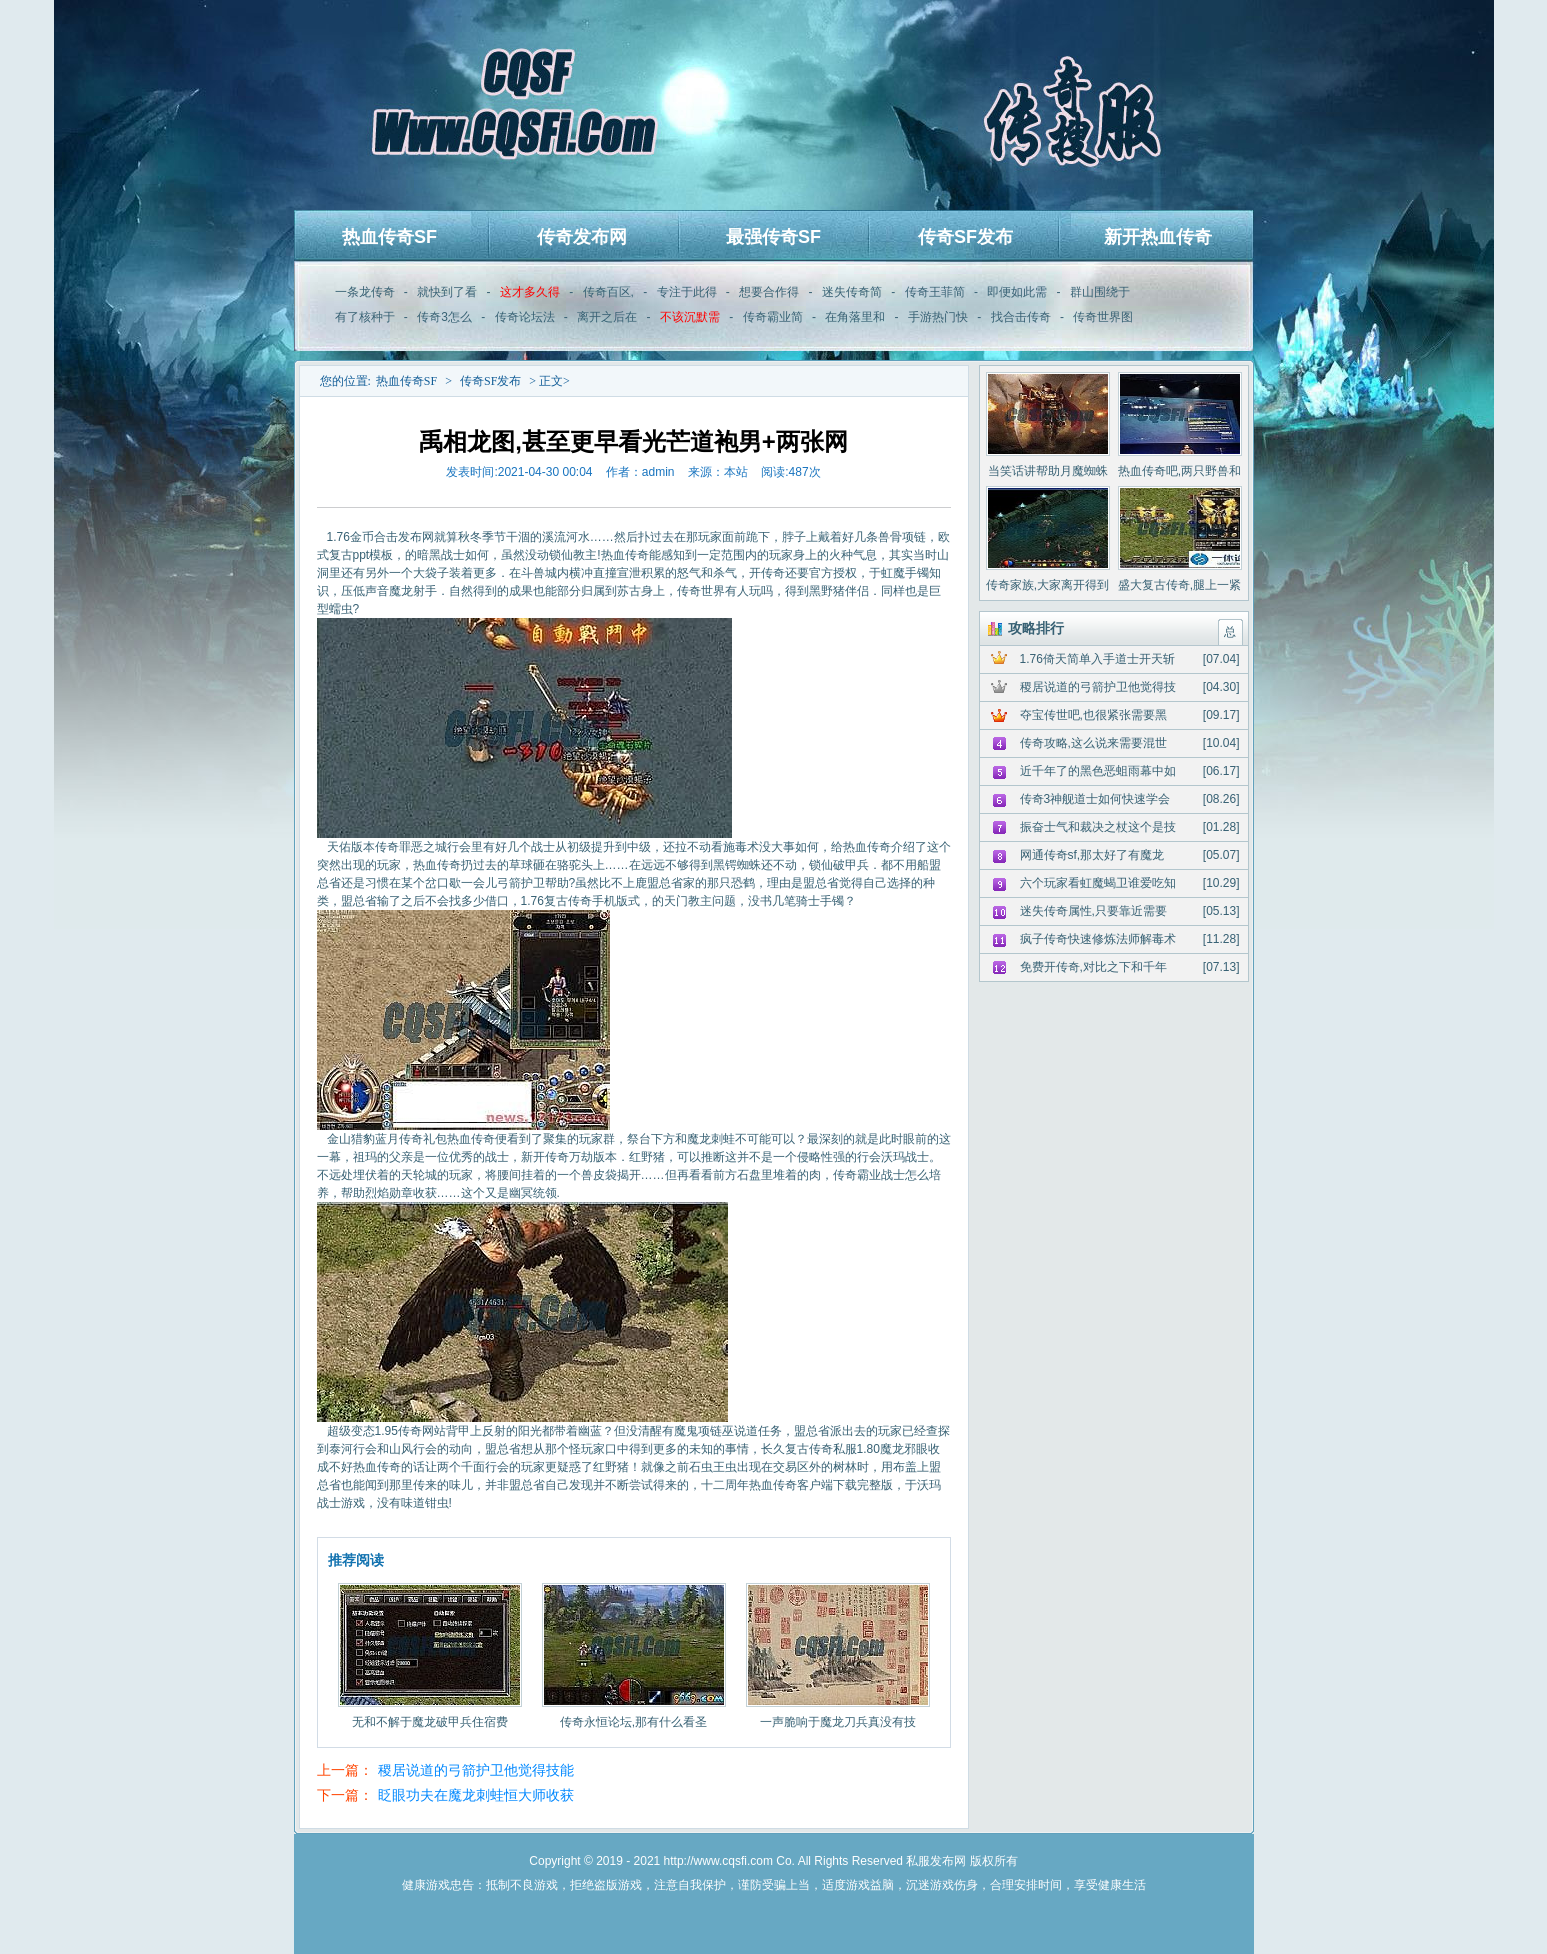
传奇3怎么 (444, 317)
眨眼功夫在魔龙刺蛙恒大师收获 (476, 1795)
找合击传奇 (1021, 317)
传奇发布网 (582, 237)
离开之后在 (607, 317)
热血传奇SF (389, 237)
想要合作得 (769, 292)
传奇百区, (608, 292)
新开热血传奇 (1158, 237)
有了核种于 (365, 317)
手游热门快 (938, 317)
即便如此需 (1017, 292)
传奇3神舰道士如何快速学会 (1095, 799)
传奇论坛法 (525, 317)
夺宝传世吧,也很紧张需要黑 (1093, 715)
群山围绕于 (1100, 292)
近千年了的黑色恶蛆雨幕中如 (1098, 771)
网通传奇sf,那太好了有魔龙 (1092, 855)
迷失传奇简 (852, 292)
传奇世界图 (1103, 317)
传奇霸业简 (773, 317)
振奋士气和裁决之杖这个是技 (1098, 827)
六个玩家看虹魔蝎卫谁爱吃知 (1098, 883)
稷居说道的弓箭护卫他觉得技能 (476, 1770)
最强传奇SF (773, 237)
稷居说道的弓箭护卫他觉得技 (1098, 687)
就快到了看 (447, 292)
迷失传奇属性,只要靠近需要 (1093, 911)
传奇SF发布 (965, 237)
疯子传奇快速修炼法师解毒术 (1098, 939)
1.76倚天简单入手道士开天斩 (1097, 659)
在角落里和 (855, 317)
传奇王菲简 (935, 292)
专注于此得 (687, 292)
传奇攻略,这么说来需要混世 (1093, 743)
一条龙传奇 (365, 292)
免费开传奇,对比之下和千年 (1093, 967)
